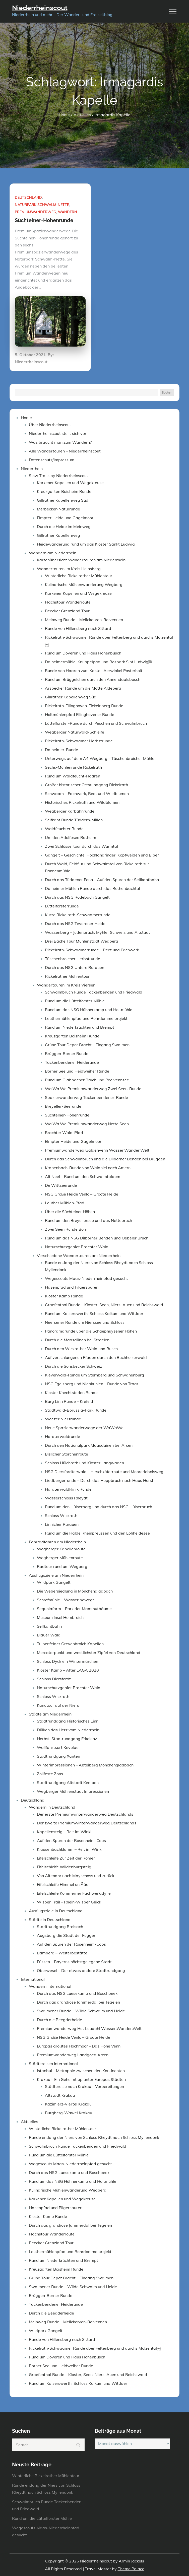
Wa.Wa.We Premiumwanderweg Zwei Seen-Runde (93, 1088)
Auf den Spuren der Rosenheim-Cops (71, 1840)
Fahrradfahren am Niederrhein (57, 1541)
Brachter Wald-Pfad (64, 1132)
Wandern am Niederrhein (52, 552)
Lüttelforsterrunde (62, 905)
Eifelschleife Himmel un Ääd (63, 1884)
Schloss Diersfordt (54, 1678)
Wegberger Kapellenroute (61, 1548)
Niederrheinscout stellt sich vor (57, 433)
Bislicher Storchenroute (66, 1454)
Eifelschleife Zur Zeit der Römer (66, 1858)
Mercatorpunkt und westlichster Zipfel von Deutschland (88, 1652)
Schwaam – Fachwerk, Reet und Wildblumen (87, 793)
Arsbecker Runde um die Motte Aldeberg (83, 688)
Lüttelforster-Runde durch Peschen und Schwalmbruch (96, 723)
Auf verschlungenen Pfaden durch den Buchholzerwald (96, 1357)
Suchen (167, 392)
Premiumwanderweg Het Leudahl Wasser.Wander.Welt (89, 2028)
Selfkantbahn (49, 1626)
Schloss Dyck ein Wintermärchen (67, 1661)
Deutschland (28, 197)
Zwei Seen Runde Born (66, 1229)
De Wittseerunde (61, 1185)
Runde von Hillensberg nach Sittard (78, 628)
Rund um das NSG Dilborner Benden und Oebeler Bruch (96, 1237)
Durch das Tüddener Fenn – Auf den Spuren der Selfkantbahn (102, 879)
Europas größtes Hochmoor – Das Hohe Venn (78, 2046)
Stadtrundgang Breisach (60, 1926)
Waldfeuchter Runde (64, 828)
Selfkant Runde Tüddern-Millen (74, 819)
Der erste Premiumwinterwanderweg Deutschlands (85, 1814)
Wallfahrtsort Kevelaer (58, 1747)
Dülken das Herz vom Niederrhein (68, 1729)
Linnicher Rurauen (62, 1524)
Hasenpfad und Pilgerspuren (71, 1287)
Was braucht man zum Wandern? (60, 442)
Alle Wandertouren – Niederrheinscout (65, 450)
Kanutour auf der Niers (58, 1705)
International (33, 1979)
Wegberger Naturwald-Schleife (74, 732)
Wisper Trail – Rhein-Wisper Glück (69, 1901)
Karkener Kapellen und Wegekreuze (70, 482)
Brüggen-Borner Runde (66, 1053)
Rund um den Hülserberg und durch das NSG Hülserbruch (98, 1506)
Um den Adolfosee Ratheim (70, 837)
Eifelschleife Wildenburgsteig (64, 1866)
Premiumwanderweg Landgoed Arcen (72, 2054)
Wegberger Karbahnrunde (69, 811)
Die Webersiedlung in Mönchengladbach (75, 1591)
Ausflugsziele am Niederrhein (56, 1575)
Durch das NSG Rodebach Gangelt (77, 897)
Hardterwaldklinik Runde (68, 1489)
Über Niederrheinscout (50, 424)
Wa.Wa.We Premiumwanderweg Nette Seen (87, 1123)
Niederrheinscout (40, 8)
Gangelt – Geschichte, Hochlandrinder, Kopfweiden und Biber (102, 854)
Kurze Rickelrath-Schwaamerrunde (77, 914)
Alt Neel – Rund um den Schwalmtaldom (82, 1176)
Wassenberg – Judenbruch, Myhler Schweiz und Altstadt (97, 932)
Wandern (67, 212)
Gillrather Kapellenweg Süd (62, 500)
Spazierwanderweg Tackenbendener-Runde (86, 1097)
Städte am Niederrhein (50, 1713)
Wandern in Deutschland (52, 1807)
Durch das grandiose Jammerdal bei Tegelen (78, 2002)
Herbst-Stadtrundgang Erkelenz (67, 1738)
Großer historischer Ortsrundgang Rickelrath (86, 784)
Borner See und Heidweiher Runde (77, 1071)
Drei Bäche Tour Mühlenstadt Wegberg (81, 941)
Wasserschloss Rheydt (66, 1497)
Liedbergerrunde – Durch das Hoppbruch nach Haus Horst (99, 1480)
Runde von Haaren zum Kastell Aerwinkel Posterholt (93, 670)
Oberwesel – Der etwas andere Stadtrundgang (81, 1970)
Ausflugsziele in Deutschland (56, 1910)
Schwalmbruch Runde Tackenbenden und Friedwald (93, 992)
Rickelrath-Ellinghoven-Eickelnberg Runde (84, 705)
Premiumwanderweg (35, 212)
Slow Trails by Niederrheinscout (58, 475)
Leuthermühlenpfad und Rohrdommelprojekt (86, 1018)
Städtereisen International (53, 2063)
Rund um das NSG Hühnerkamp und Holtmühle (88, 1009)
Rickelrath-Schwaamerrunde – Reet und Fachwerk (92, 949)
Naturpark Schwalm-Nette (42, 205)
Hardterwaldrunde (62, 1436)
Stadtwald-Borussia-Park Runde (75, 1410)
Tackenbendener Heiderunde (72, 1062)
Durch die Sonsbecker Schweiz (73, 1366)
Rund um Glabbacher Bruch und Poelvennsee (87, 1079)
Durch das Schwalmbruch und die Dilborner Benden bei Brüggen (105, 1158)
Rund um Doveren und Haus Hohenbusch (83, 652)
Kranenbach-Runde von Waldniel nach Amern (88, 1167)
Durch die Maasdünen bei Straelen (77, 1339)
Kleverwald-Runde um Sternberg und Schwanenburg (94, 1374)
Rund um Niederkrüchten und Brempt (79, 1027)
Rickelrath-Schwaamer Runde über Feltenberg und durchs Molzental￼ (95, 2348)
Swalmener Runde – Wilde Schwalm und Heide (81, 2010)
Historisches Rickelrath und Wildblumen (82, 802)
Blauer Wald (48, 1634)
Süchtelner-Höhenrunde (44, 220)
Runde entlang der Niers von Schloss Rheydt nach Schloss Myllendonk (94, 2137)
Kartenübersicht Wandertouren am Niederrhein (81, 559)
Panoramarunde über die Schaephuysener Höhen (91, 1331)
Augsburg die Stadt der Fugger (66, 1935)
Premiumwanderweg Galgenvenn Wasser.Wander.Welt (97, 1150)
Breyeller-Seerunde (63, 1106)
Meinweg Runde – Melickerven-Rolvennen (84, 619)
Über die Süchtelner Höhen (70, 1211)
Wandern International (50, 1986)
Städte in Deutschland (50, 1919)
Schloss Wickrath (61, 1515)
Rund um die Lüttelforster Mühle (75, 1000)
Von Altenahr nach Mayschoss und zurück (75, 1875)
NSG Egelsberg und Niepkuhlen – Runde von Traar (91, 1383)
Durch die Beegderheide (59, 2019)
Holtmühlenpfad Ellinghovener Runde (79, 714)
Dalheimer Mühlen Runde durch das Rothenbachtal (92, 888)
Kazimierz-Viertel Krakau (68, 2103)
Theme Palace (131, 2568)
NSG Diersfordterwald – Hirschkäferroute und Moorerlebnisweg (104, 1471)
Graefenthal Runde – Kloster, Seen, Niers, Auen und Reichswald (104, 1304)
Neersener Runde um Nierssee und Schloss (84, 1322)
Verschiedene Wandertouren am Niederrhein (78, 1255)
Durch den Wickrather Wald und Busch (81, 1348)
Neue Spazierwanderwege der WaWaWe (84, 1427)
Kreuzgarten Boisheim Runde (64, 491)
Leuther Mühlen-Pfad (64, 1202)
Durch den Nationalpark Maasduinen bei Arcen (89, 1445)
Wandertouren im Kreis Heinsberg (69, 568)
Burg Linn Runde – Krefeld (69, 1401)
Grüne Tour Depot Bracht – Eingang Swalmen (87, 1044)
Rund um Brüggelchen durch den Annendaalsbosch (92, 679)
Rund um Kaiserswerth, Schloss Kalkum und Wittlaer (94, 1313)
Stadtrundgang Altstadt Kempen (68, 1782)
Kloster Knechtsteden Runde (71, 1392)
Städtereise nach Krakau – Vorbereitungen (84, 2086)
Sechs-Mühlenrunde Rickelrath (73, 767)
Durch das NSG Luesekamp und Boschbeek (77, 1993)
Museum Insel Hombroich (60, 1617)
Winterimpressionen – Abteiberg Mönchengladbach (85, 1764)
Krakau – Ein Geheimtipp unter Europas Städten (81, 2079)
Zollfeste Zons (50, 1773)
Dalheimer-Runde (61, 749)
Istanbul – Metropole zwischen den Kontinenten (81, 2070)
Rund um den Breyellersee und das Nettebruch (88, 1220)
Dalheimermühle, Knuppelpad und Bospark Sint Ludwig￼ (98, 661)
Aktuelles (29, 2121)
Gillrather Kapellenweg (58, 535)
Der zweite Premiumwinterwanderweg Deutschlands (86, 1822)
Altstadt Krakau (60, 2095)
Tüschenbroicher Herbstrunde (72, 958)
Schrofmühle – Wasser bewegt (65, 1599)
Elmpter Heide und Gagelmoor (65, 517)
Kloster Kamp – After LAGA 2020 (68, 1670)
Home (26, 417)
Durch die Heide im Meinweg (64, 526)
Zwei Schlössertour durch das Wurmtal (81, 846)
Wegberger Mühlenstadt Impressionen (73, 1791)
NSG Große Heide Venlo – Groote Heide (81, 1194)
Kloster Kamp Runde (64, 1295)
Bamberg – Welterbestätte (62, 1952)
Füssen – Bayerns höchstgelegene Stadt (74, 1961)
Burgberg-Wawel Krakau (68, 2112)
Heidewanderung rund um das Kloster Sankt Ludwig (86, 544)
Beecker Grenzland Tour (67, 610)
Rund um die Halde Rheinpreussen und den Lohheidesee (97, 1533)
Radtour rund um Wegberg (62, 1566)
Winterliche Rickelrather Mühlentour (78, 575)
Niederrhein (32, 468)
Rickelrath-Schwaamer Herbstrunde (79, 740)
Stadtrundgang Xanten (58, 1756)
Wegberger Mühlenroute (60, 1557)
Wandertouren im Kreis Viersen (66, 984)
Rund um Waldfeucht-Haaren (72, 775)
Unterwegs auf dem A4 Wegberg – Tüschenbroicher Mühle (99, 758)
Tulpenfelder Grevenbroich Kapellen (70, 1643)
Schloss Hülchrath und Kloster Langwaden (84, 1462)
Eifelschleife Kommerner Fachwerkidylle (74, 1893)
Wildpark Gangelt (54, 1582)
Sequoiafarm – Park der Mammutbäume (74, 1608)
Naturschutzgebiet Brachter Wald (76, 1246)
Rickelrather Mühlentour (67, 976)
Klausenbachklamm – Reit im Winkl (69, 1849)
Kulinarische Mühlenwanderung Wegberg (83, 584)
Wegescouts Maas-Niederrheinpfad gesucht (86, 1278)
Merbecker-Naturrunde (58, 508)
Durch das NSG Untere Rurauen (74, 967)
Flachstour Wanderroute (68, 602)
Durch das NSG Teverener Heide (75, 923)
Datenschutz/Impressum (51, 459)
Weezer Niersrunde (63, 1418)
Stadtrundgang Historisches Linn (67, 1721)
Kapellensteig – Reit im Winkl (64, 1831)
